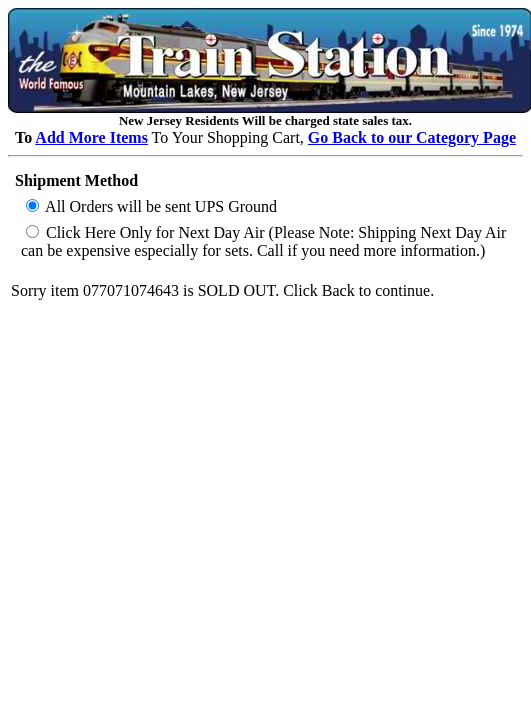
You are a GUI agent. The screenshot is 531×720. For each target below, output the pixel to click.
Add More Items (91, 137)
